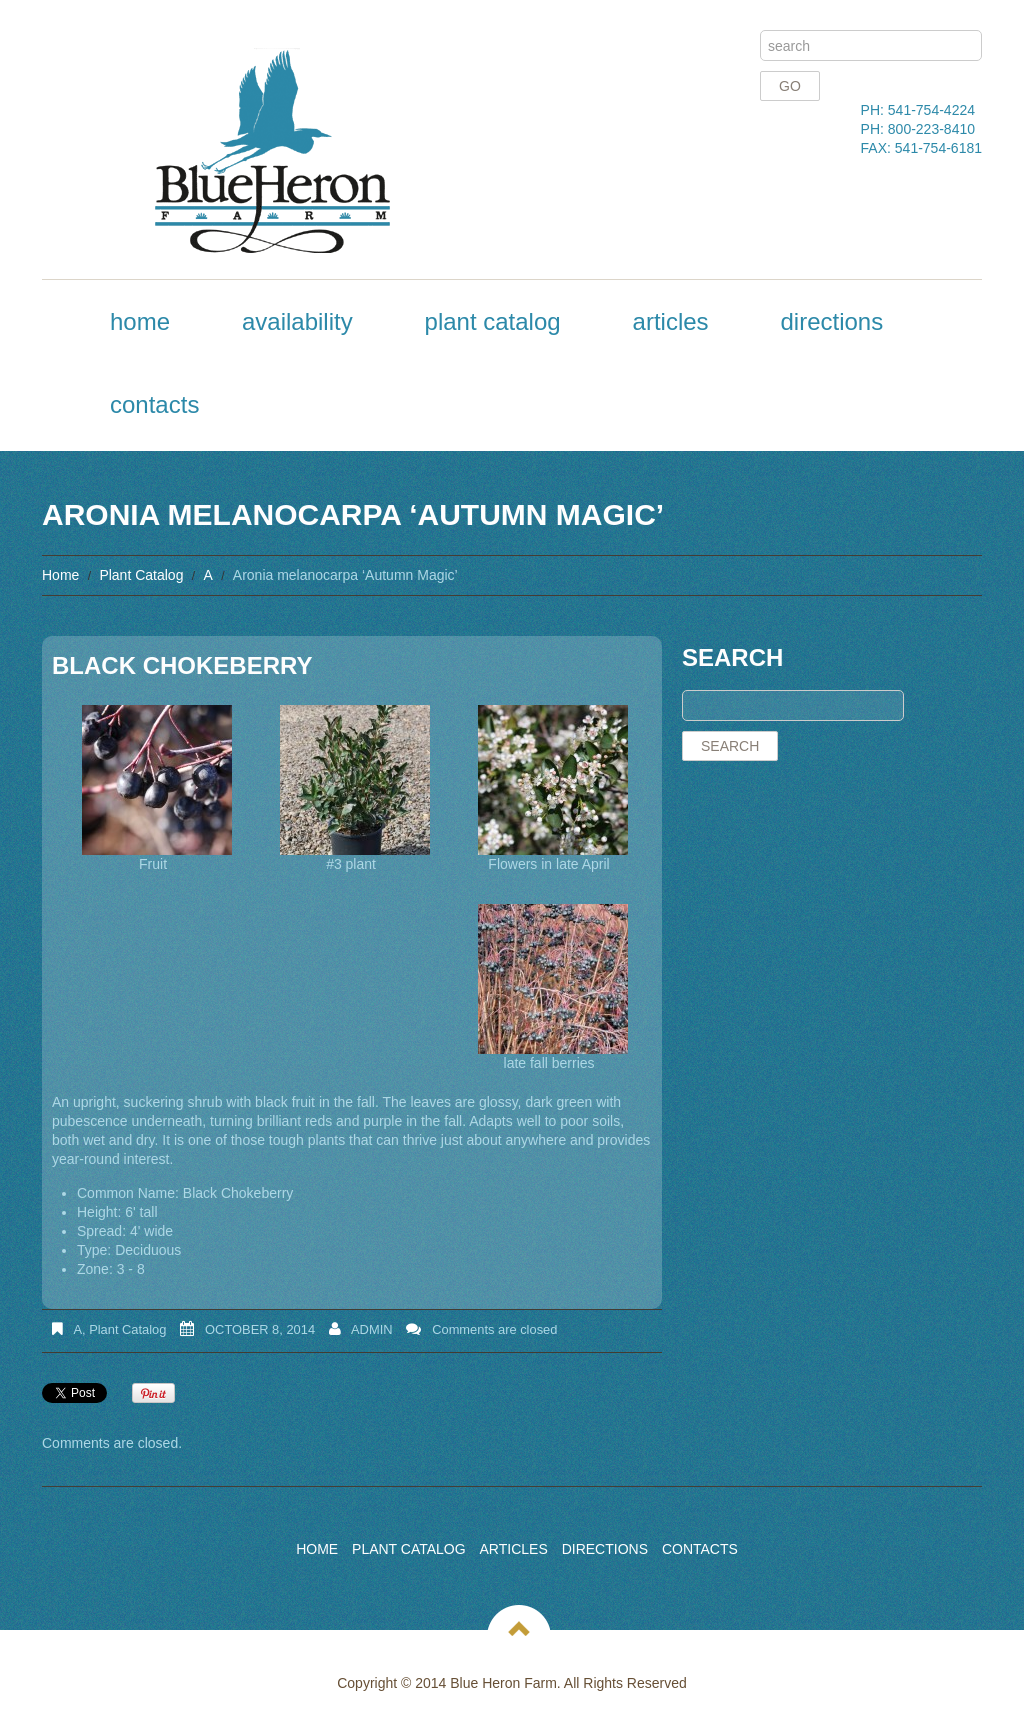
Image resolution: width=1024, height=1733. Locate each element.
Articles (671, 321)
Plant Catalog (493, 321)
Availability (297, 321)
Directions (831, 321)
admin (372, 1329)
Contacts (154, 404)
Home (140, 321)
